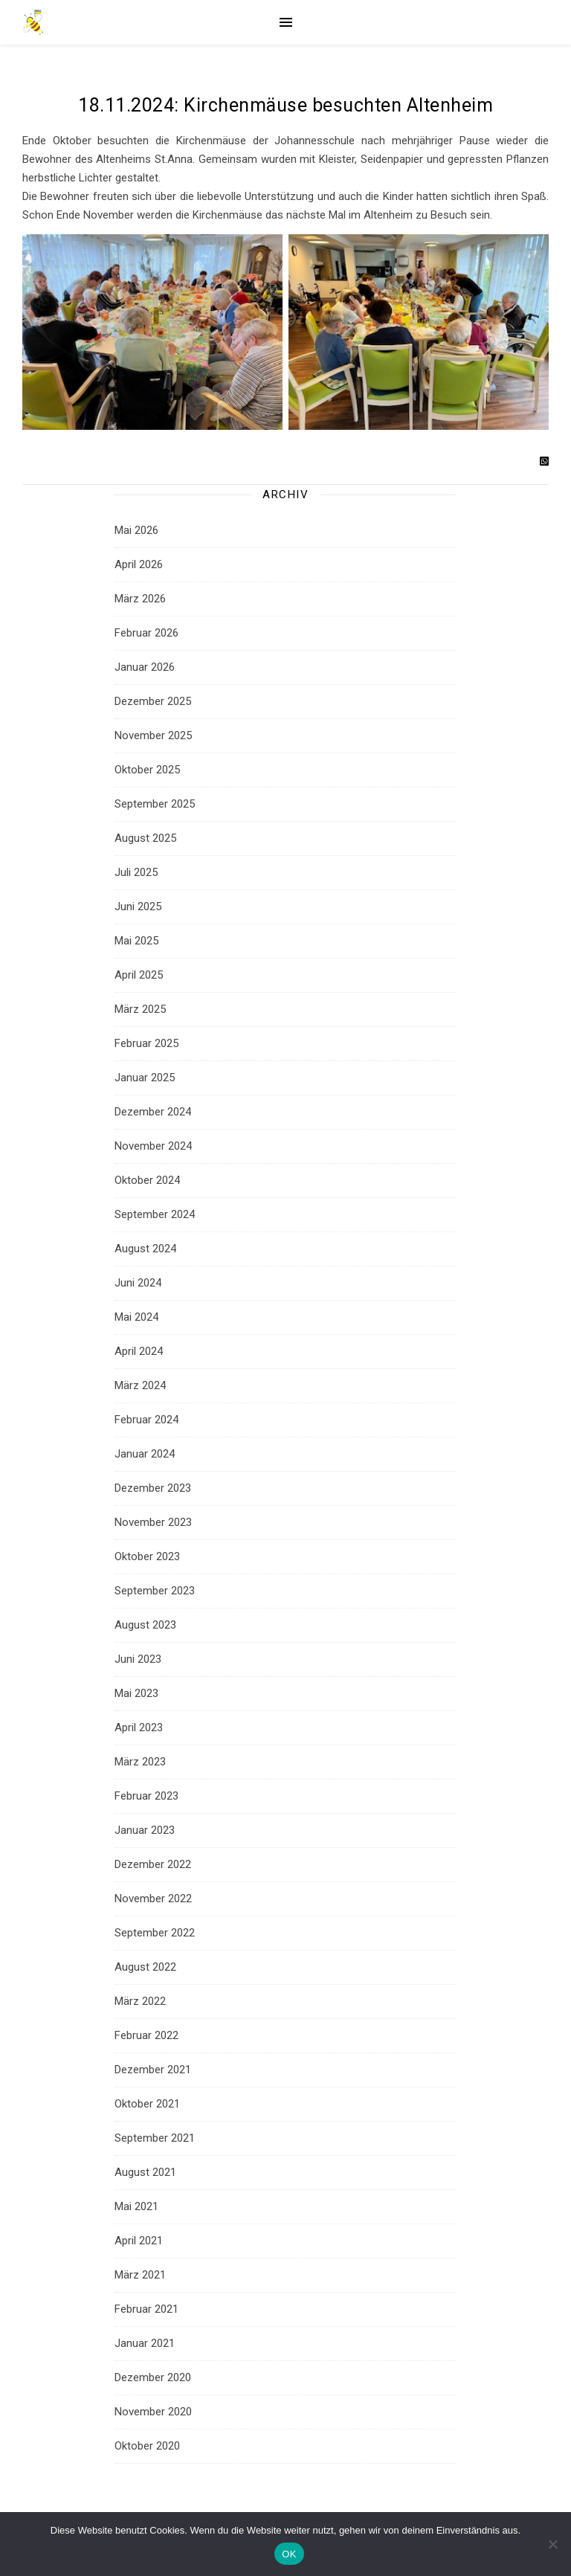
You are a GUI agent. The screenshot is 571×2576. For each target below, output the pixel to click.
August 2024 (145, 1248)
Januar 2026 (144, 667)
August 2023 (145, 1625)
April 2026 (138, 564)
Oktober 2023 (147, 1556)
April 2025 (138, 975)
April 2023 (138, 1727)
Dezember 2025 (152, 701)
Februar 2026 (146, 633)
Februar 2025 (146, 1043)
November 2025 (153, 735)
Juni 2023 (137, 1659)
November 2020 (153, 2411)
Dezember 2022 (152, 1864)
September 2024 (154, 1214)
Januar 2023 (144, 1830)
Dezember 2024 (152, 1111)
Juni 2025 (137, 906)
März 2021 (140, 2275)
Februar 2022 (146, 2035)
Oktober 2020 (147, 2446)
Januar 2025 (144, 1077)
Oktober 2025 (147, 769)
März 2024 (140, 1385)
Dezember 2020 (152, 2377)
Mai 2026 (136, 530)
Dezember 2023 (152, 1488)
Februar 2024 (146, 1419)
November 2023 (153, 1522)
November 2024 (153, 1146)
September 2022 (154, 1932)
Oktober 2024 (147, 1180)
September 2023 (154, 1590)
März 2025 (140, 1009)
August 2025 (145, 838)
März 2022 (140, 2001)
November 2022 (153, 1898)
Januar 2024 (144, 1454)
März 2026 (140, 598)
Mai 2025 (136, 940)
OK (289, 2554)
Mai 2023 (136, 1693)
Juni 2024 (137, 1282)
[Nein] (552, 2544)
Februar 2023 (146, 1796)
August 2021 (145, 2172)
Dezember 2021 (152, 2069)
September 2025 (154, 804)
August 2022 (145, 1967)
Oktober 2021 (147, 2103)
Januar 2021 (144, 2343)
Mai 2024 (136, 1317)
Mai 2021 (136, 2206)
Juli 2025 (136, 872)
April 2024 (138, 1351)
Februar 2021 (146, 2309)
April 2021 (138, 2240)
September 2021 (154, 2138)
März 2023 (140, 1761)
